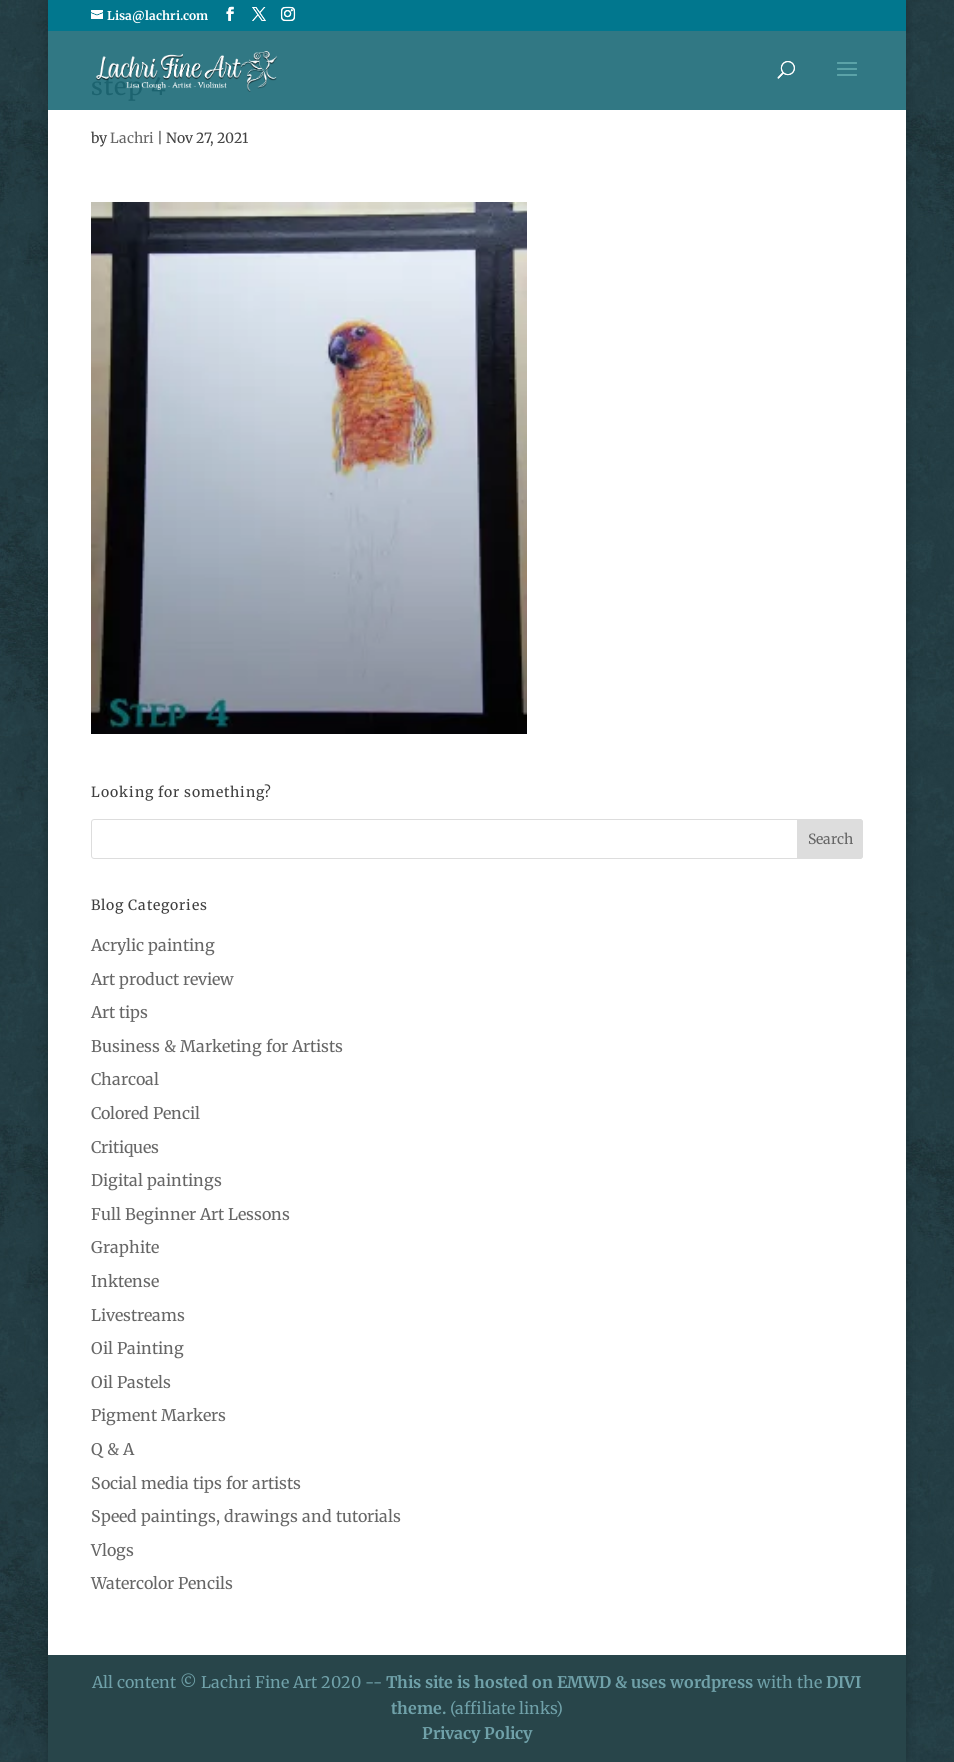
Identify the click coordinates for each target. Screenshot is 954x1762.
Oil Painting (137, 1348)
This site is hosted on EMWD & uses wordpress (569, 1682)
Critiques (125, 1147)
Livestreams (138, 1315)
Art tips (119, 1012)
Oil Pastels (131, 1382)
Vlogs (112, 1550)
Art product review (162, 979)
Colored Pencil (145, 1113)
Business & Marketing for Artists (217, 1046)
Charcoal (125, 1079)
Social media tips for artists (196, 1483)
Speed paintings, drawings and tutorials (246, 1516)
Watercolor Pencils (162, 1583)
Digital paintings (156, 1180)
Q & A (112, 1449)
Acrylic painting (153, 945)
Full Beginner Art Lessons (190, 1214)
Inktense (125, 1281)
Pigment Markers (158, 1415)
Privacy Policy (477, 1733)
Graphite (125, 1247)
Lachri (132, 138)
